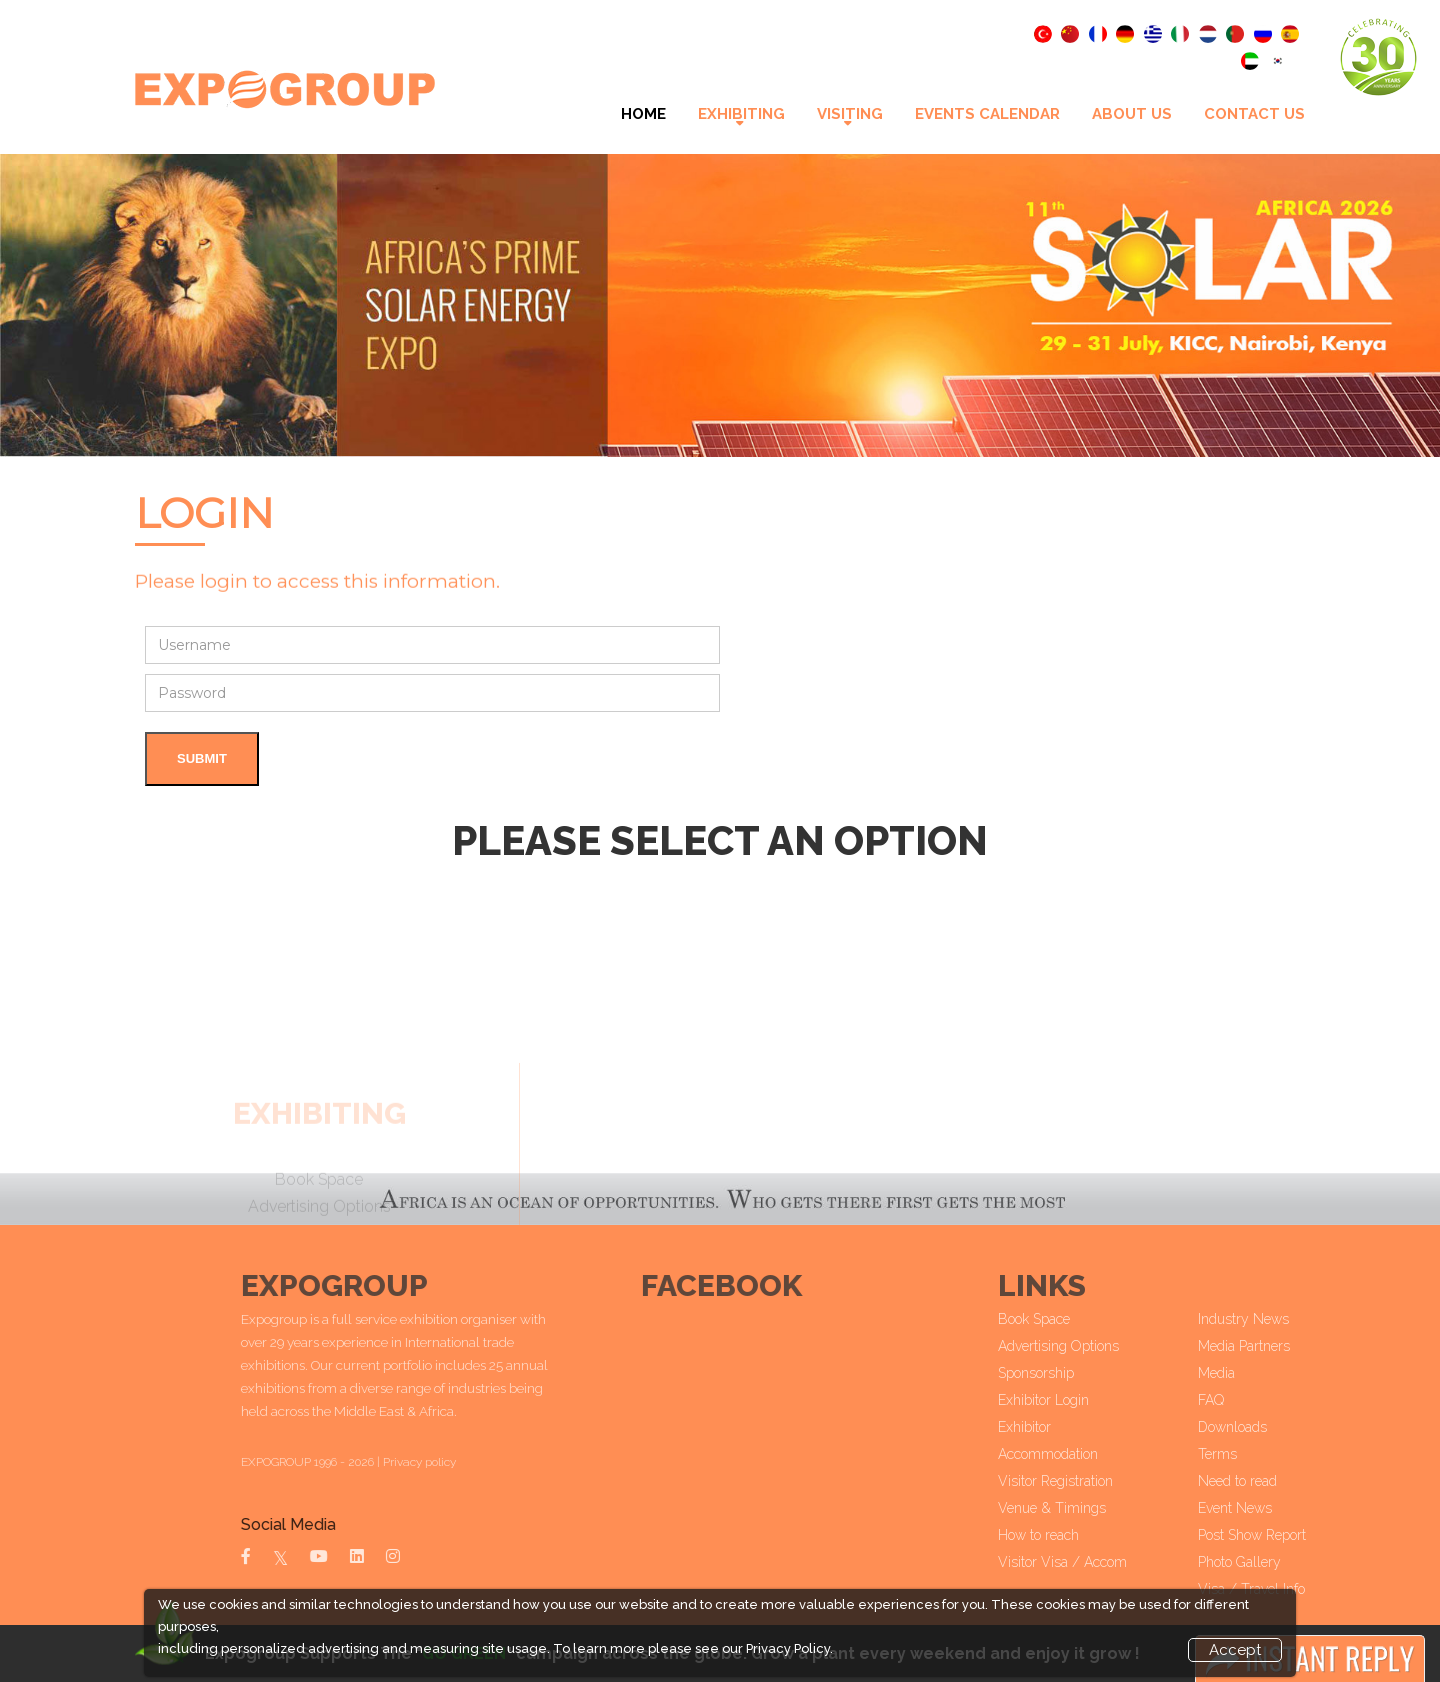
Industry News (1297, 1319)
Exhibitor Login (1097, 1400)
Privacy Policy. (789, 1648)
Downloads (1286, 1427)
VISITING (850, 114)
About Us (1132, 114)
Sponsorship (1090, 1373)
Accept (1235, 1650)
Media (1270, 1373)
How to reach (1092, 1535)
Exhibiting (741, 114)
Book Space (1088, 1319)
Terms (1271, 1454)
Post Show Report (1306, 1535)
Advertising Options (1112, 1346)
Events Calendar (987, 114)
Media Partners (1298, 1346)
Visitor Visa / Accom (1116, 1562)
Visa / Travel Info (1305, 1589)
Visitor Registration (1109, 1481)
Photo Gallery (1293, 1562)
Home (643, 114)
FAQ (1265, 1400)
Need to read (1291, 1481)
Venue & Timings (1106, 1508)
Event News (1289, 1508)
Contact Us (1254, 114)
